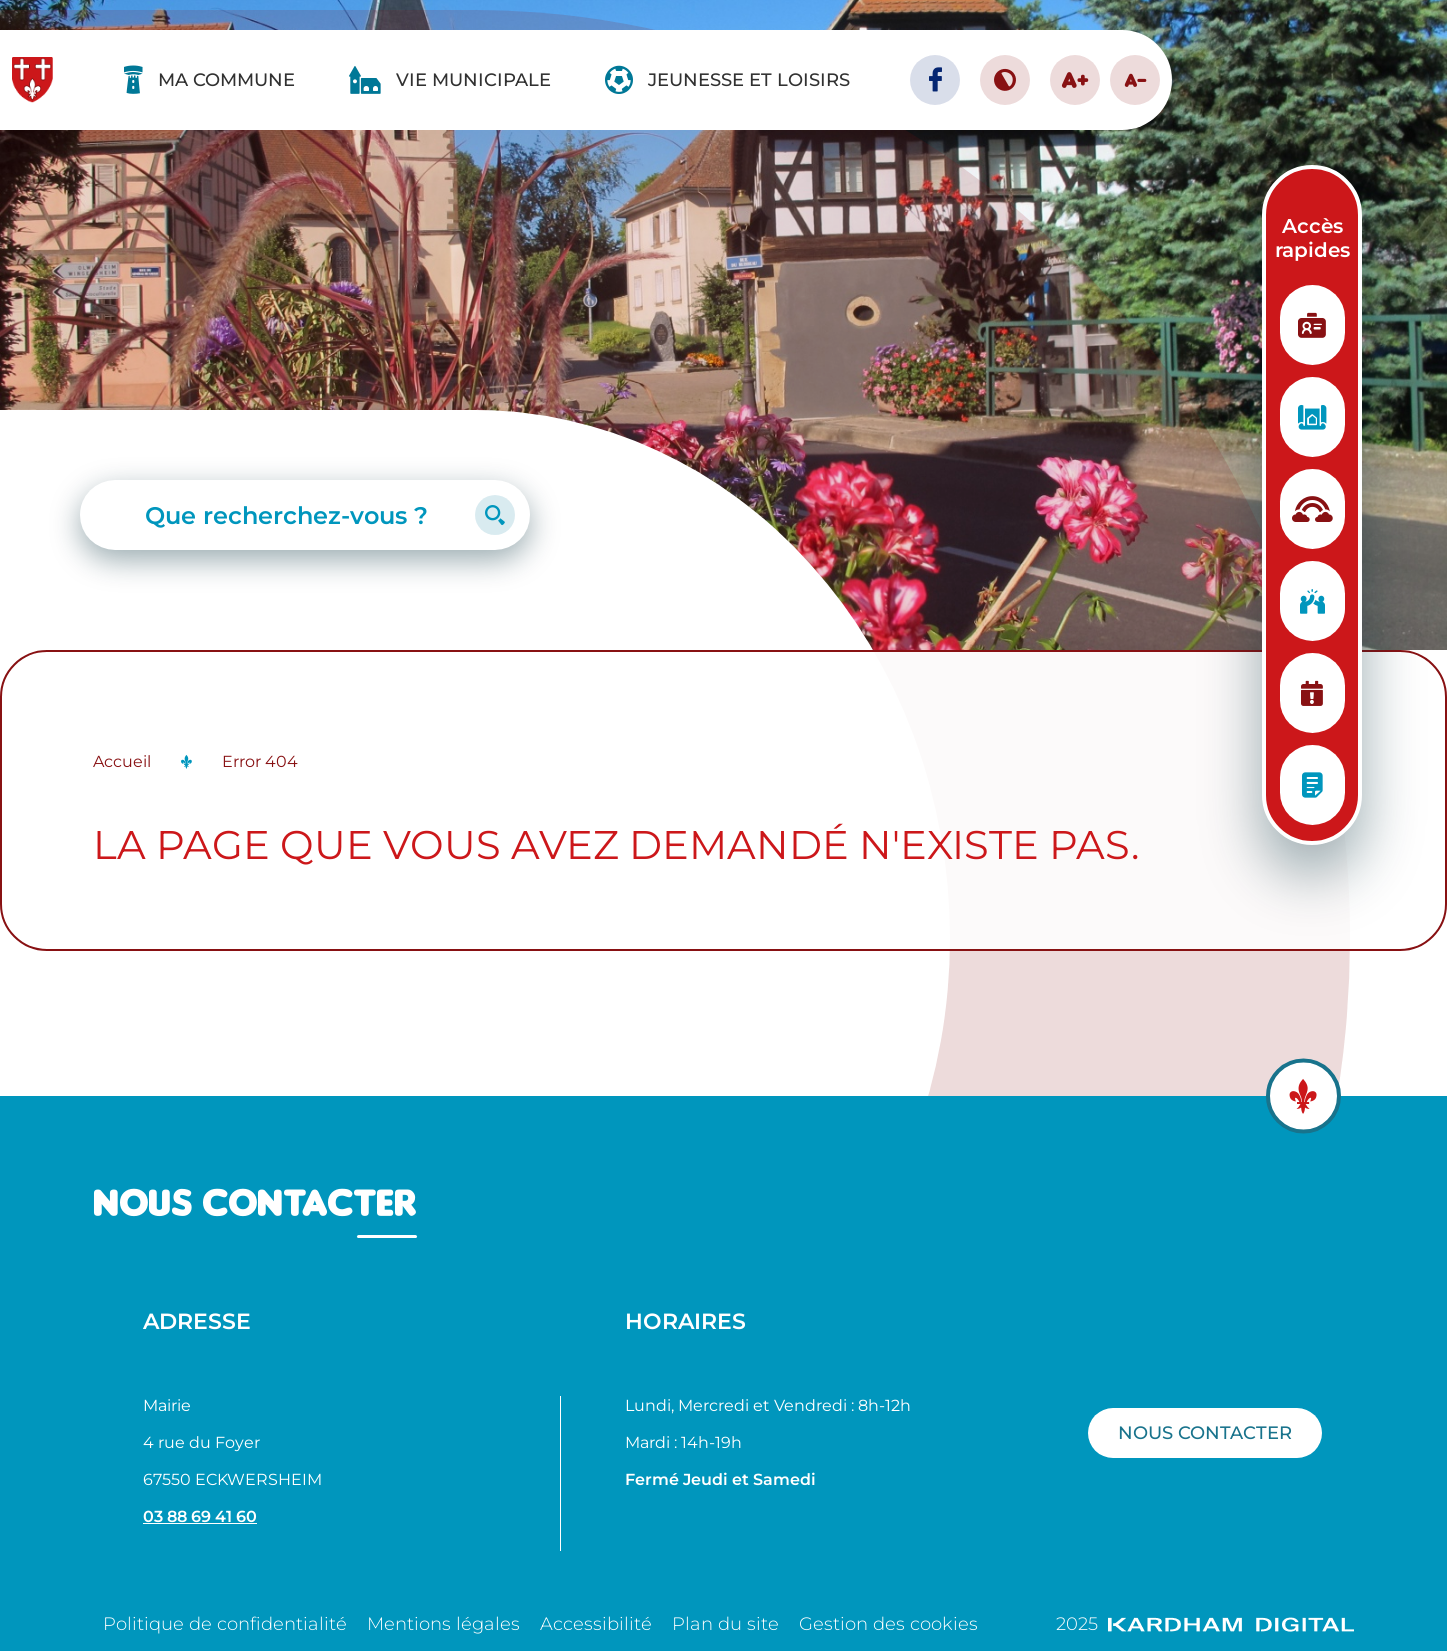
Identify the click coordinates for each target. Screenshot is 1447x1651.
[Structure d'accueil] (1312, 509)
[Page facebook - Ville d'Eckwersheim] (935, 80)
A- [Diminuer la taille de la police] (1135, 80)
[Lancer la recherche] (495, 515)
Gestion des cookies (888, 1624)
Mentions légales (443, 1624)
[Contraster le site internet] (1005, 80)
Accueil (122, 761)
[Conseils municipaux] (1312, 785)
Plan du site (725, 1624)
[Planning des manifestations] (1312, 693)
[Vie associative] (1312, 601)
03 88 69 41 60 (200, 1516)
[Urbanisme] (1312, 417)
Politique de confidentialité (225, 1624)
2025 (1205, 1624)
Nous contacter (1205, 1432)
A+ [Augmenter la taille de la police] (1075, 79)
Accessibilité (596, 1624)
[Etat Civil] (1312, 325)
